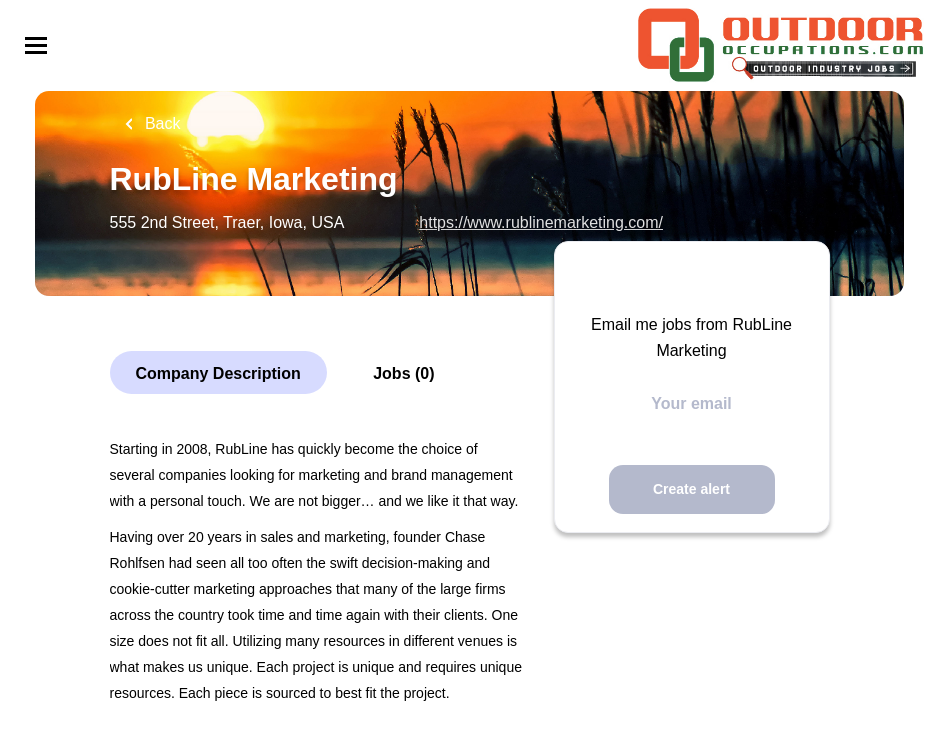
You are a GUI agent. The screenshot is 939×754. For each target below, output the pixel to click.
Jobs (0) (403, 373)
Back (161, 123)
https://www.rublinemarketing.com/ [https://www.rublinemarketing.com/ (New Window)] (541, 222)
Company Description (218, 373)
